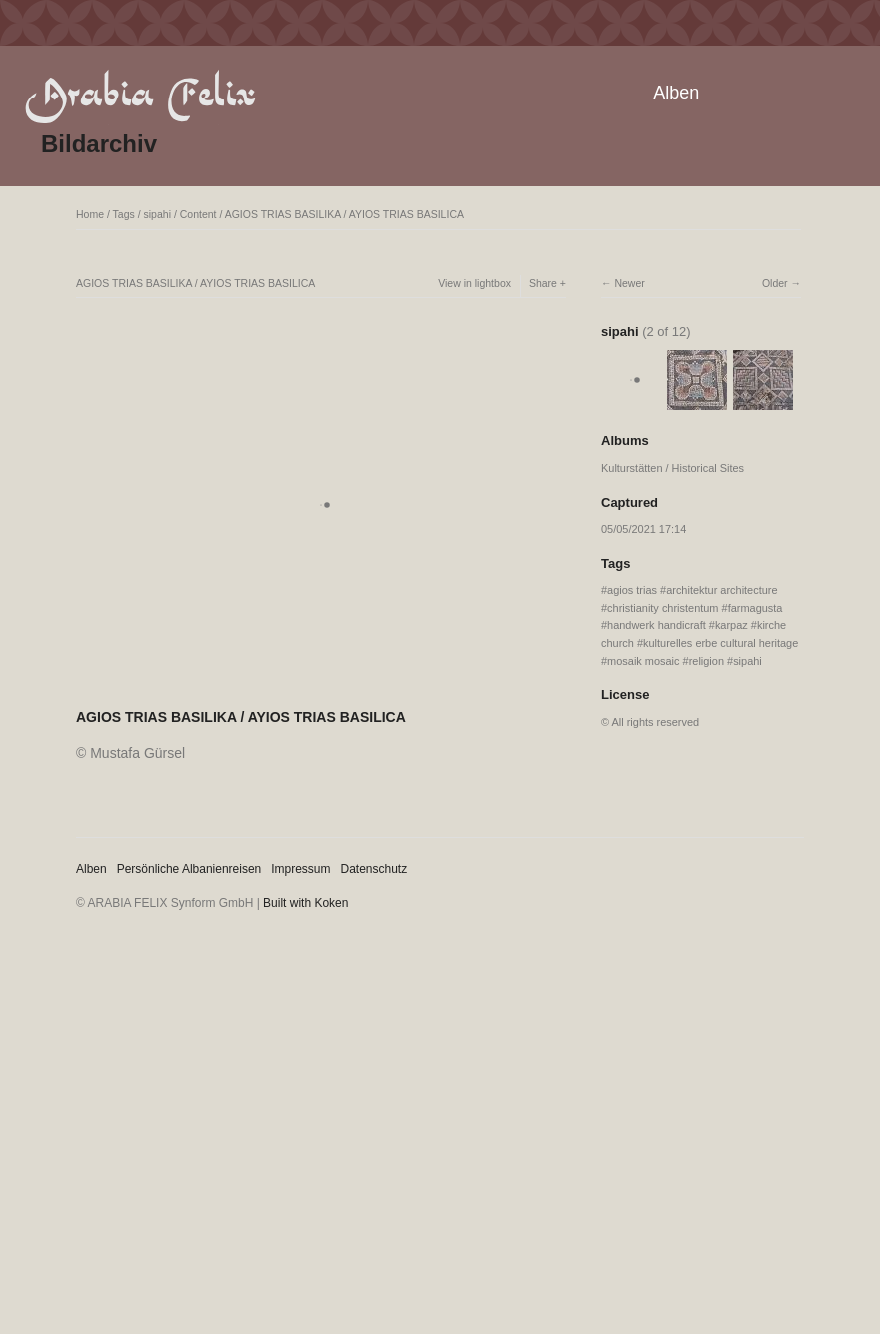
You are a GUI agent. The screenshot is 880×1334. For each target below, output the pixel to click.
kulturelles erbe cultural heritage (720, 643)
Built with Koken (305, 903)
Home (90, 214)
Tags (124, 214)
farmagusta (755, 608)
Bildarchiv (99, 143)
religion (706, 661)
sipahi (157, 214)
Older (775, 283)
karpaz (731, 625)
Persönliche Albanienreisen (189, 869)
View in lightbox (474, 283)
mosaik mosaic (643, 661)
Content (198, 214)
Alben (676, 93)
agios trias (632, 590)
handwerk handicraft (656, 625)
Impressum (300, 869)
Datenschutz (374, 869)
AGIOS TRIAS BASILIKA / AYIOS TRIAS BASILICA (344, 214)
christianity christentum (662, 608)
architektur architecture (721, 590)
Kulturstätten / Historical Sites (672, 468)
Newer (629, 283)
